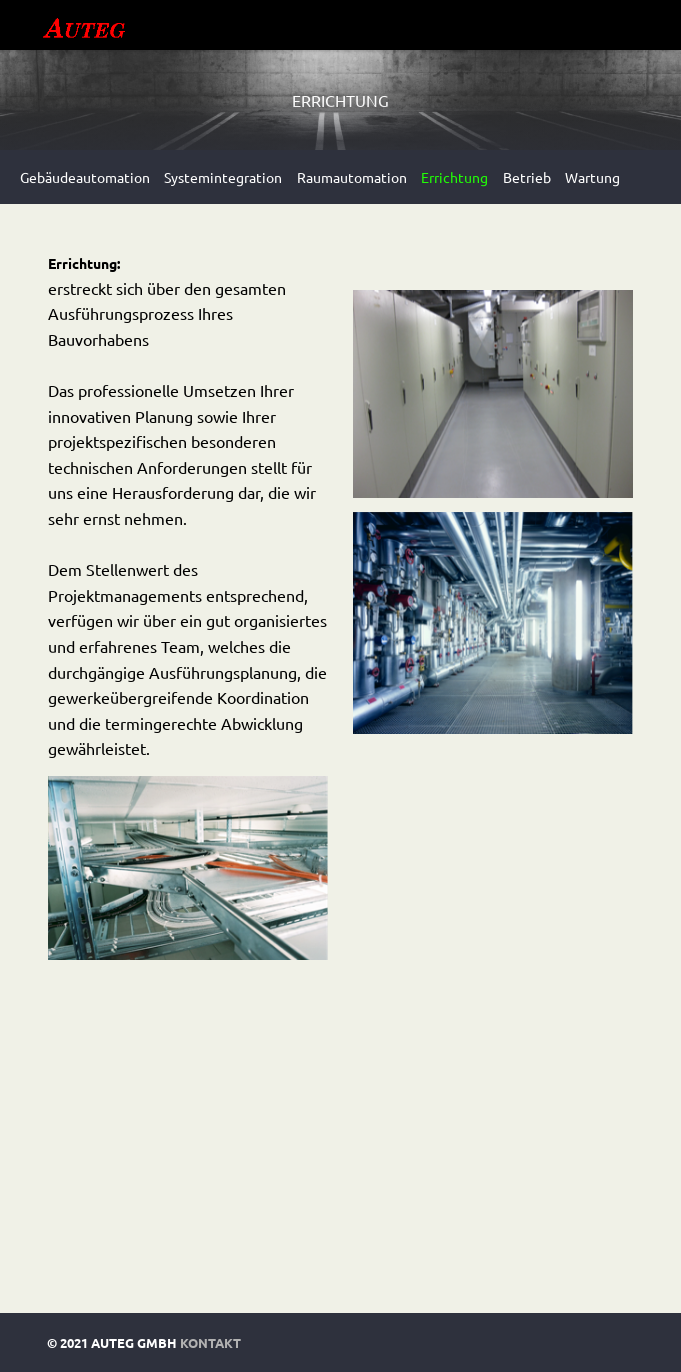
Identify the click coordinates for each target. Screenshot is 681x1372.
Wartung (592, 177)
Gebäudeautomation (85, 177)
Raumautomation (352, 177)
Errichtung (454, 177)
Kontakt (210, 1342)
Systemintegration (223, 177)
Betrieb (527, 177)
